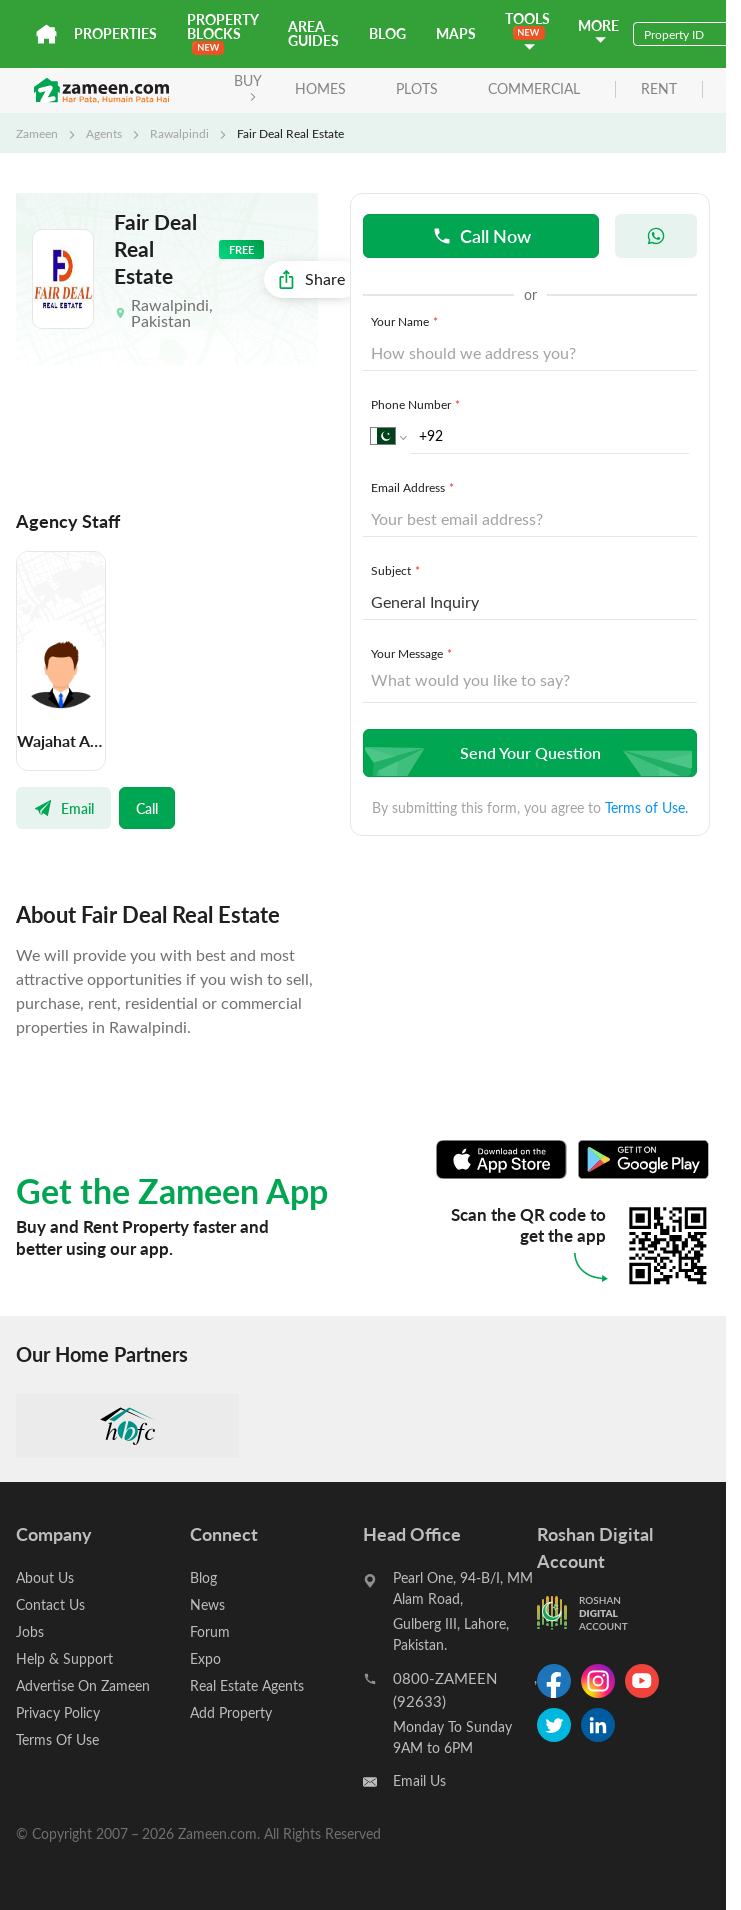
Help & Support (64, 1658)
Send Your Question (527, 752)
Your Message (413, 653)
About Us (45, 1577)
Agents (104, 133)
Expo (205, 1658)
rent (659, 89)
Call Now (481, 235)
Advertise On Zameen (83, 1685)
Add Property (231, 1712)
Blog (387, 33)
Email (63, 808)
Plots (417, 88)
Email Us (419, 1780)
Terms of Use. (646, 807)
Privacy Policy (58, 1712)
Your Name (406, 321)
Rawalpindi (179, 133)
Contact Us (50, 1604)
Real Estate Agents (247, 1685)
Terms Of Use (57, 1739)
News (207, 1604)
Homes (320, 88)
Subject (397, 570)
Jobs (30, 1631)
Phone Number (417, 404)
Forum (210, 1631)
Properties (115, 33)
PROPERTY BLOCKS (222, 32)
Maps (456, 33)
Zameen (37, 133)
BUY (248, 86)
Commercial (534, 88)
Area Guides (313, 33)
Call (147, 808)
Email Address (414, 487)
